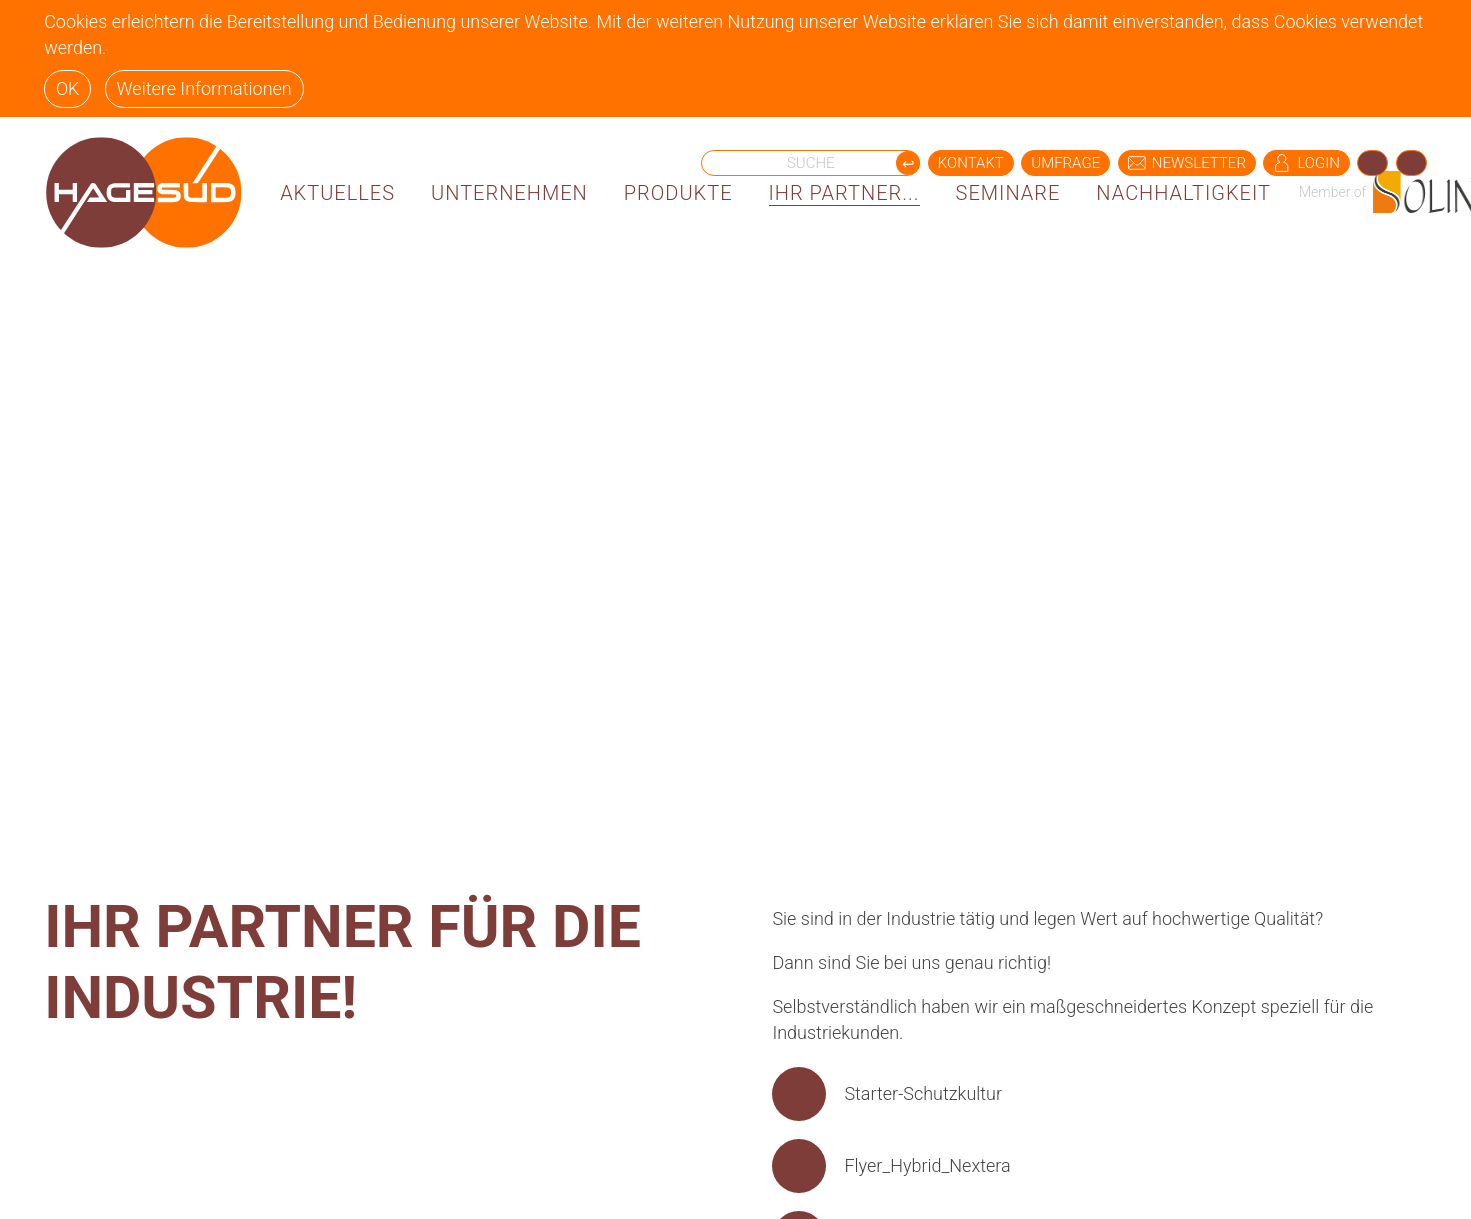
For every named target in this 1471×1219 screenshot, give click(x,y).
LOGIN (1306, 163)
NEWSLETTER (1187, 163)
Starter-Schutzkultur (923, 1093)
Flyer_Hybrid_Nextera (927, 1165)
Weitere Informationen (203, 88)
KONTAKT (971, 163)
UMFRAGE (1065, 163)
